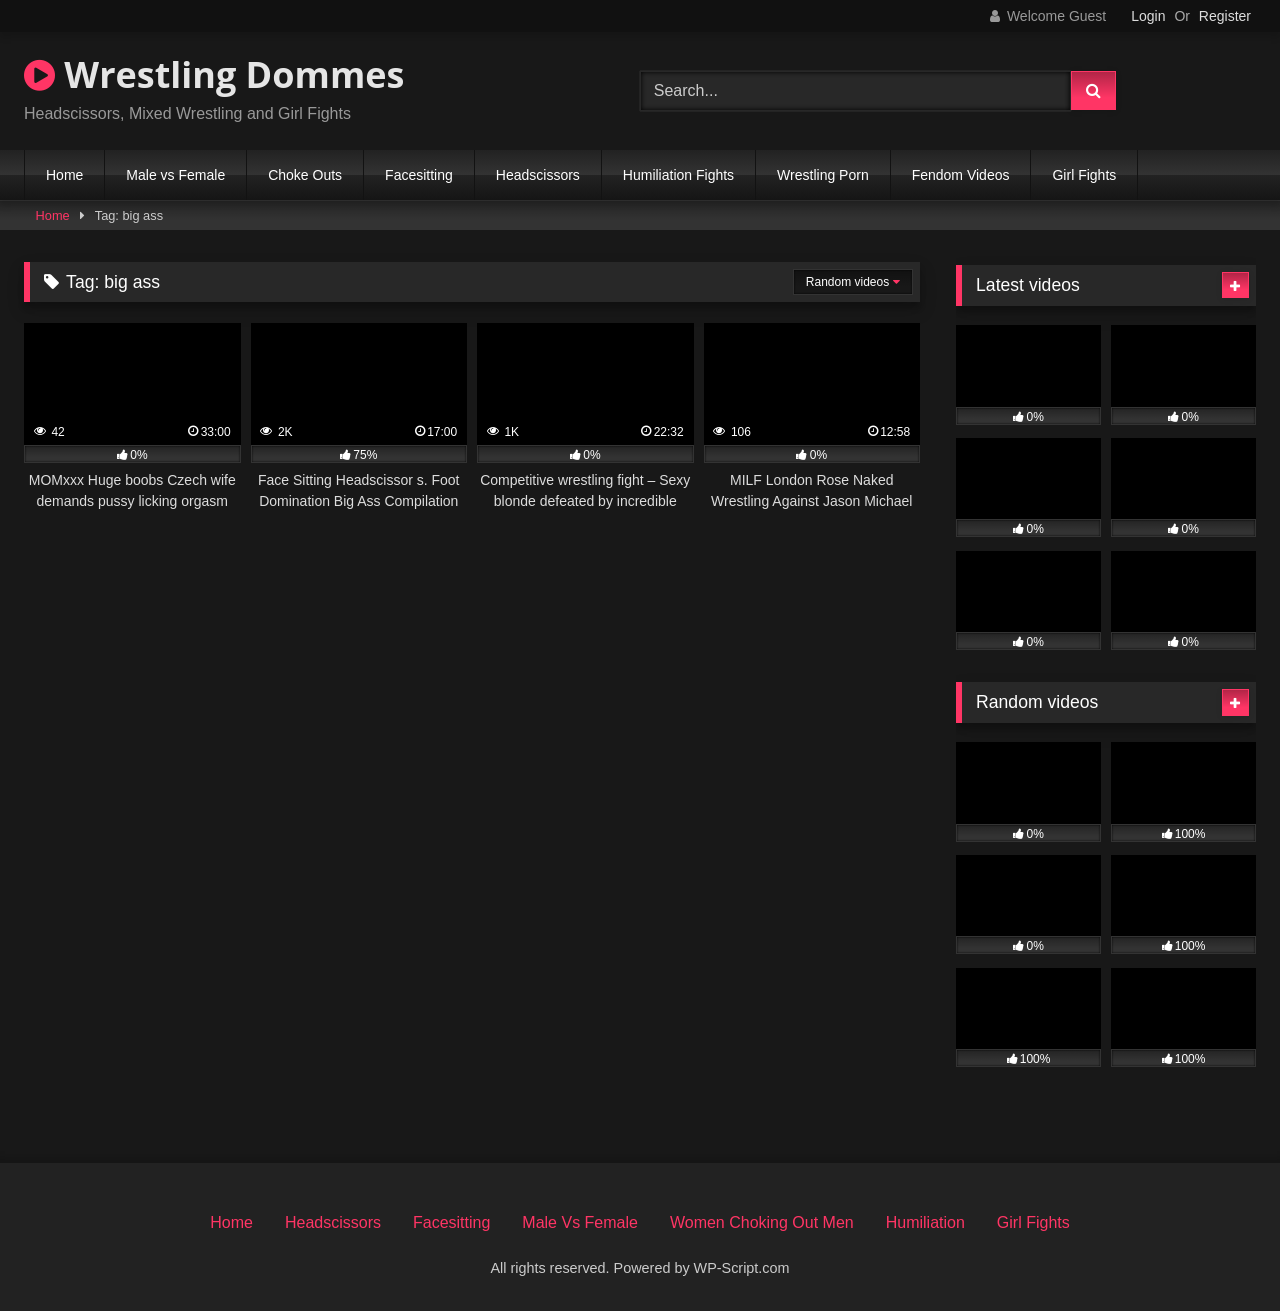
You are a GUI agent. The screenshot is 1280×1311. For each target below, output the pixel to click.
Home (64, 175)
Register (1225, 16)
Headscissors (538, 175)
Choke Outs (305, 175)
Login (1148, 16)
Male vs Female (175, 175)
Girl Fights (1084, 175)
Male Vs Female (580, 1222)
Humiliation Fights (678, 175)
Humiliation (925, 1222)
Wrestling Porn (823, 175)
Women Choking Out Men (762, 1222)
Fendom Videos (961, 175)
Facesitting (419, 175)
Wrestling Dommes (214, 74)
